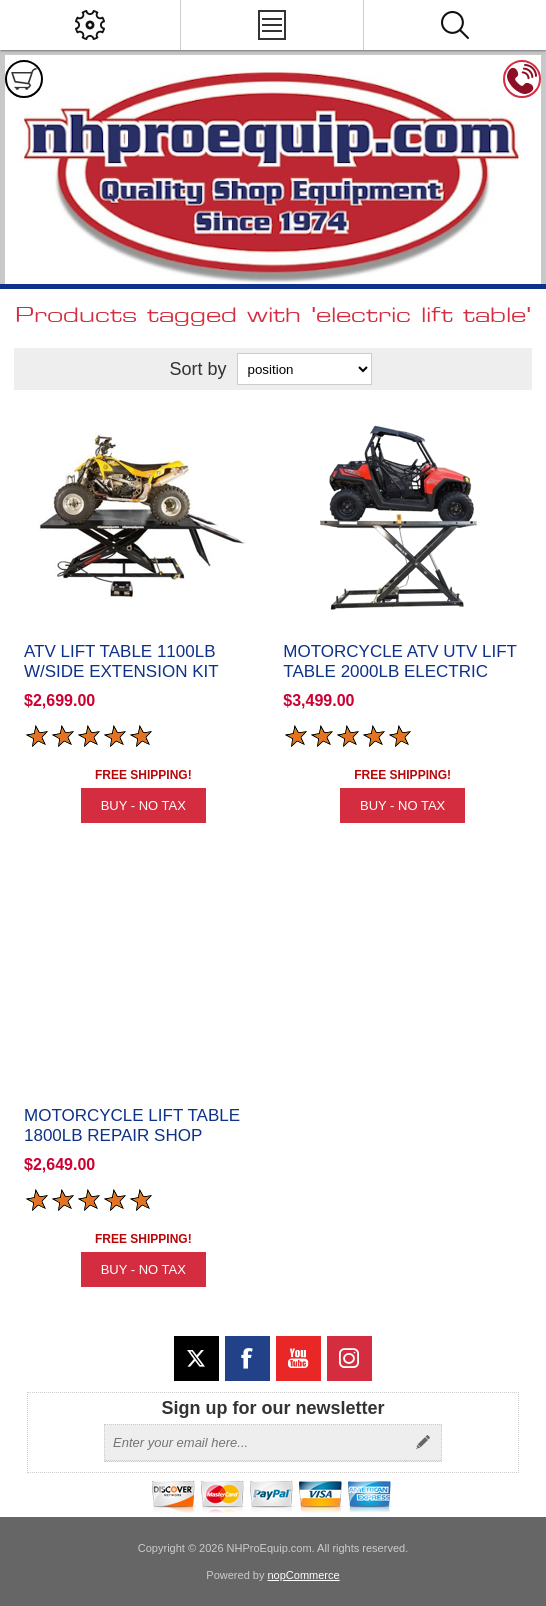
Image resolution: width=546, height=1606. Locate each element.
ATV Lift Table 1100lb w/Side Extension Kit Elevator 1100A (121, 671)
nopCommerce (304, 1575)
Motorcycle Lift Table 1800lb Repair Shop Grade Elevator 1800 (132, 1135)
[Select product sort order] (304, 369)
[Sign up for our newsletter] (255, 1443)
